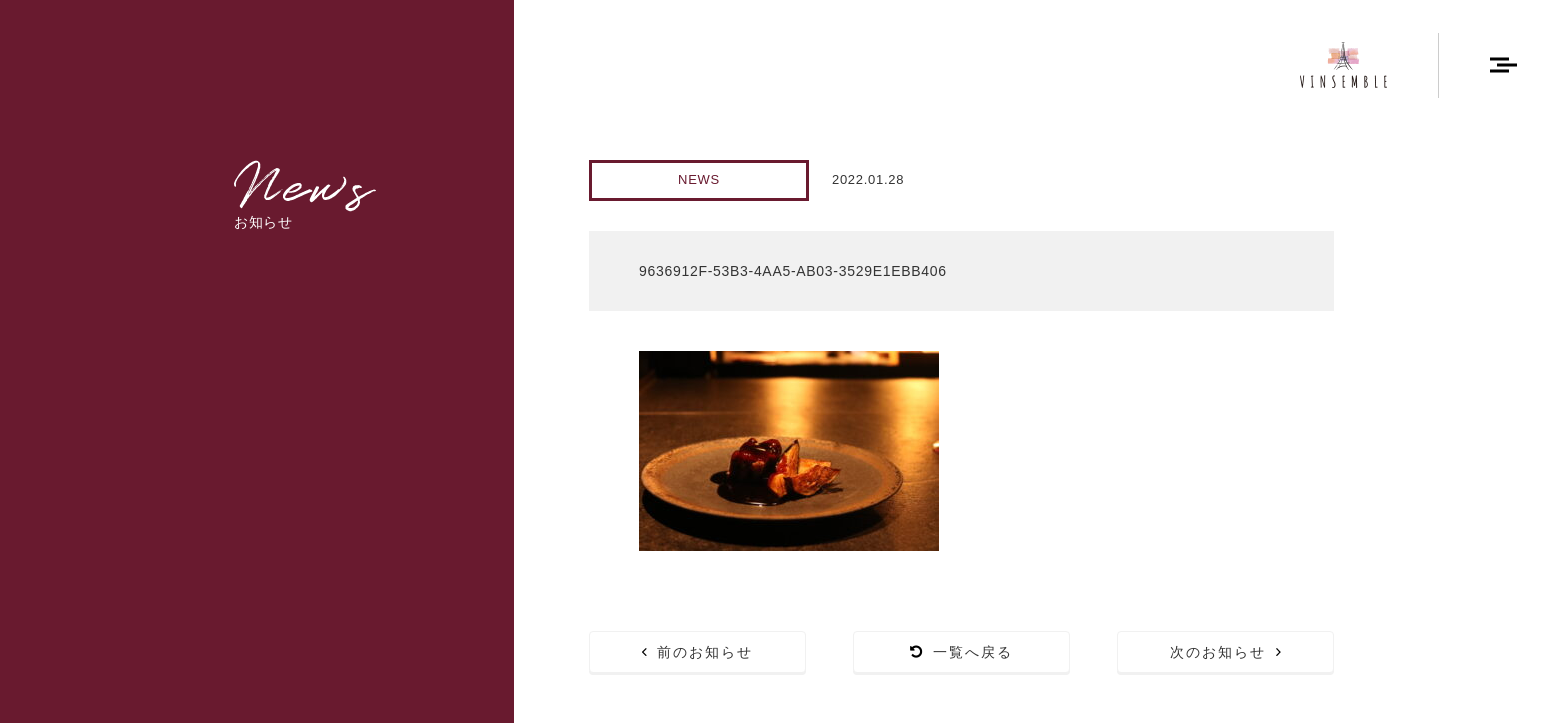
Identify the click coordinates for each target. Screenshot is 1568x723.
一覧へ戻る (962, 652)
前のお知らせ (698, 652)
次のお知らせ (1226, 652)
